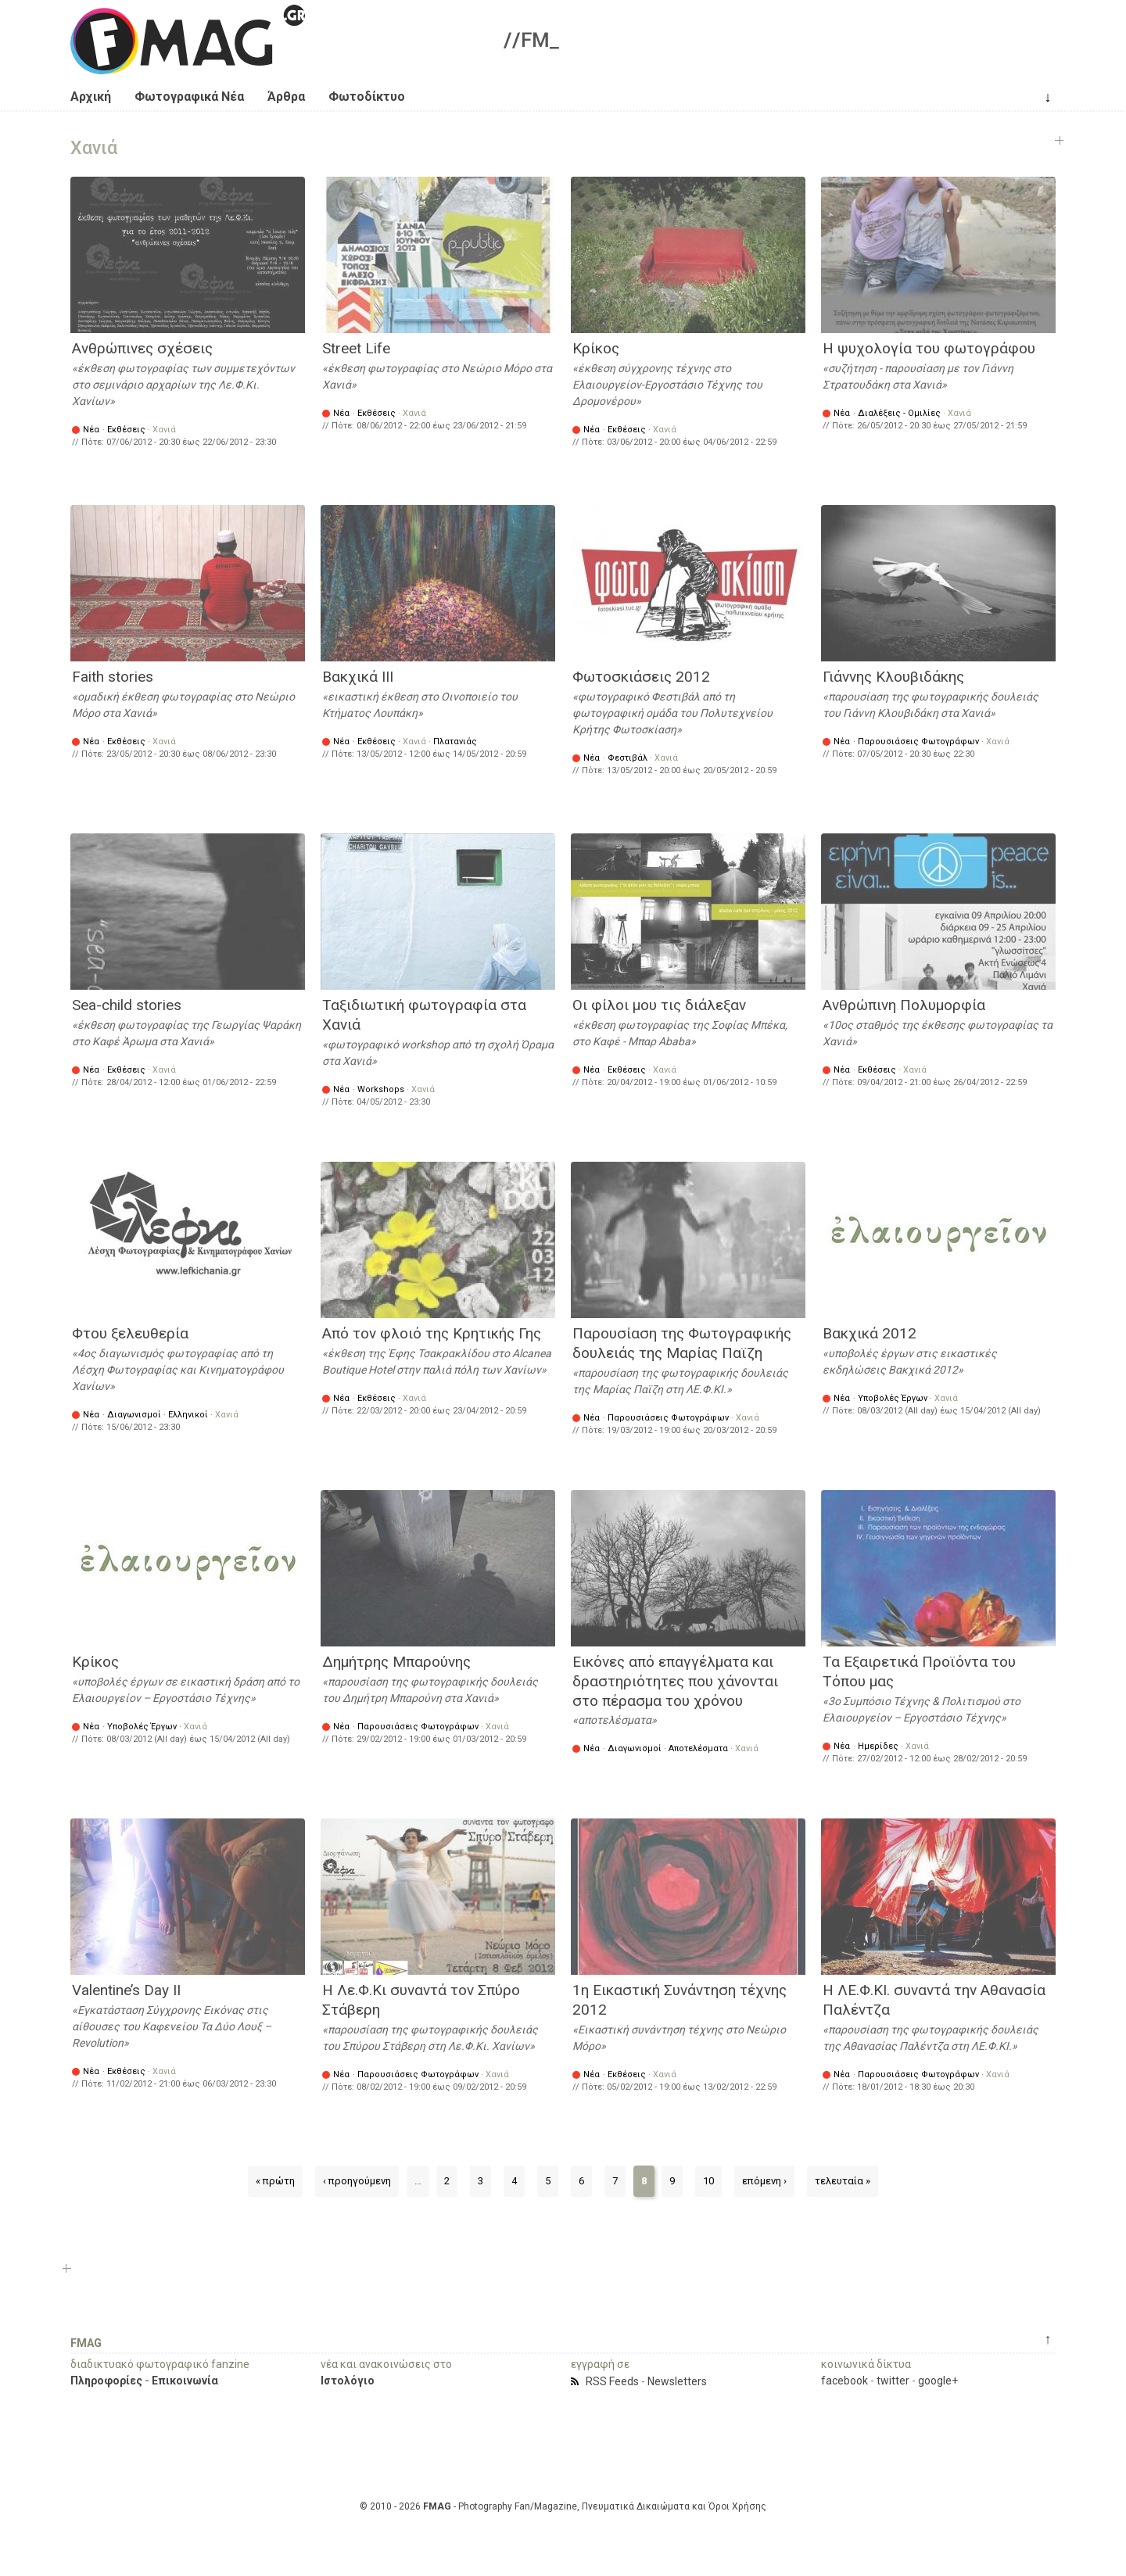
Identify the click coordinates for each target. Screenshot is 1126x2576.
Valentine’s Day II (126, 1990)
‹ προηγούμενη (357, 2181)
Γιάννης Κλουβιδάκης (893, 677)
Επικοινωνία (185, 2380)
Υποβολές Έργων (892, 1398)
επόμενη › (764, 2181)
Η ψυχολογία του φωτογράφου (929, 348)
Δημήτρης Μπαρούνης (396, 1662)
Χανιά (164, 430)
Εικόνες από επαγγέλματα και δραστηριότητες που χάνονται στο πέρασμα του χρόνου (675, 1681)
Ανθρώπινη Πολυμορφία (904, 1005)
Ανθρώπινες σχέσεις (142, 348)
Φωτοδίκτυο (366, 96)
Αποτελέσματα (698, 1748)
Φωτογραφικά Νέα (189, 96)
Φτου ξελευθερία (130, 1333)
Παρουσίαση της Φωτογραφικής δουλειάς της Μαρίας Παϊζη (681, 1343)
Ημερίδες (878, 1746)
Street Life (356, 348)
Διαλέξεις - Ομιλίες (899, 413)
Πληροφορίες (106, 2380)
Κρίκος (595, 348)
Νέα (91, 430)
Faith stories (112, 677)
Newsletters (677, 2381)
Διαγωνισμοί (134, 1415)
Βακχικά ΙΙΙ (357, 677)
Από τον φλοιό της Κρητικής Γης (431, 1333)
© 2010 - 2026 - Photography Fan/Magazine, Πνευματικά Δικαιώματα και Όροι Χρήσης (563, 2506)
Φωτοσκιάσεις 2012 (641, 677)
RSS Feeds (612, 2381)
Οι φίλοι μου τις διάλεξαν (659, 1005)
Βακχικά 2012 (869, 1333)
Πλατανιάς (455, 741)
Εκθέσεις (126, 430)
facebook (844, 2380)
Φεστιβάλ (627, 758)
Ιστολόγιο (348, 2380)
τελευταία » (842, 2181)
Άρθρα (286, 96)
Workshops (380, 1089)
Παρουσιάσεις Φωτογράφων (918, 741)
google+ (938, 2380)
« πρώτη (275, 2181)
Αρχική (90, 96)
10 (708, 2181)
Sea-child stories (126, 1005)
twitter (893, 2380)
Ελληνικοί (188, 1415)
